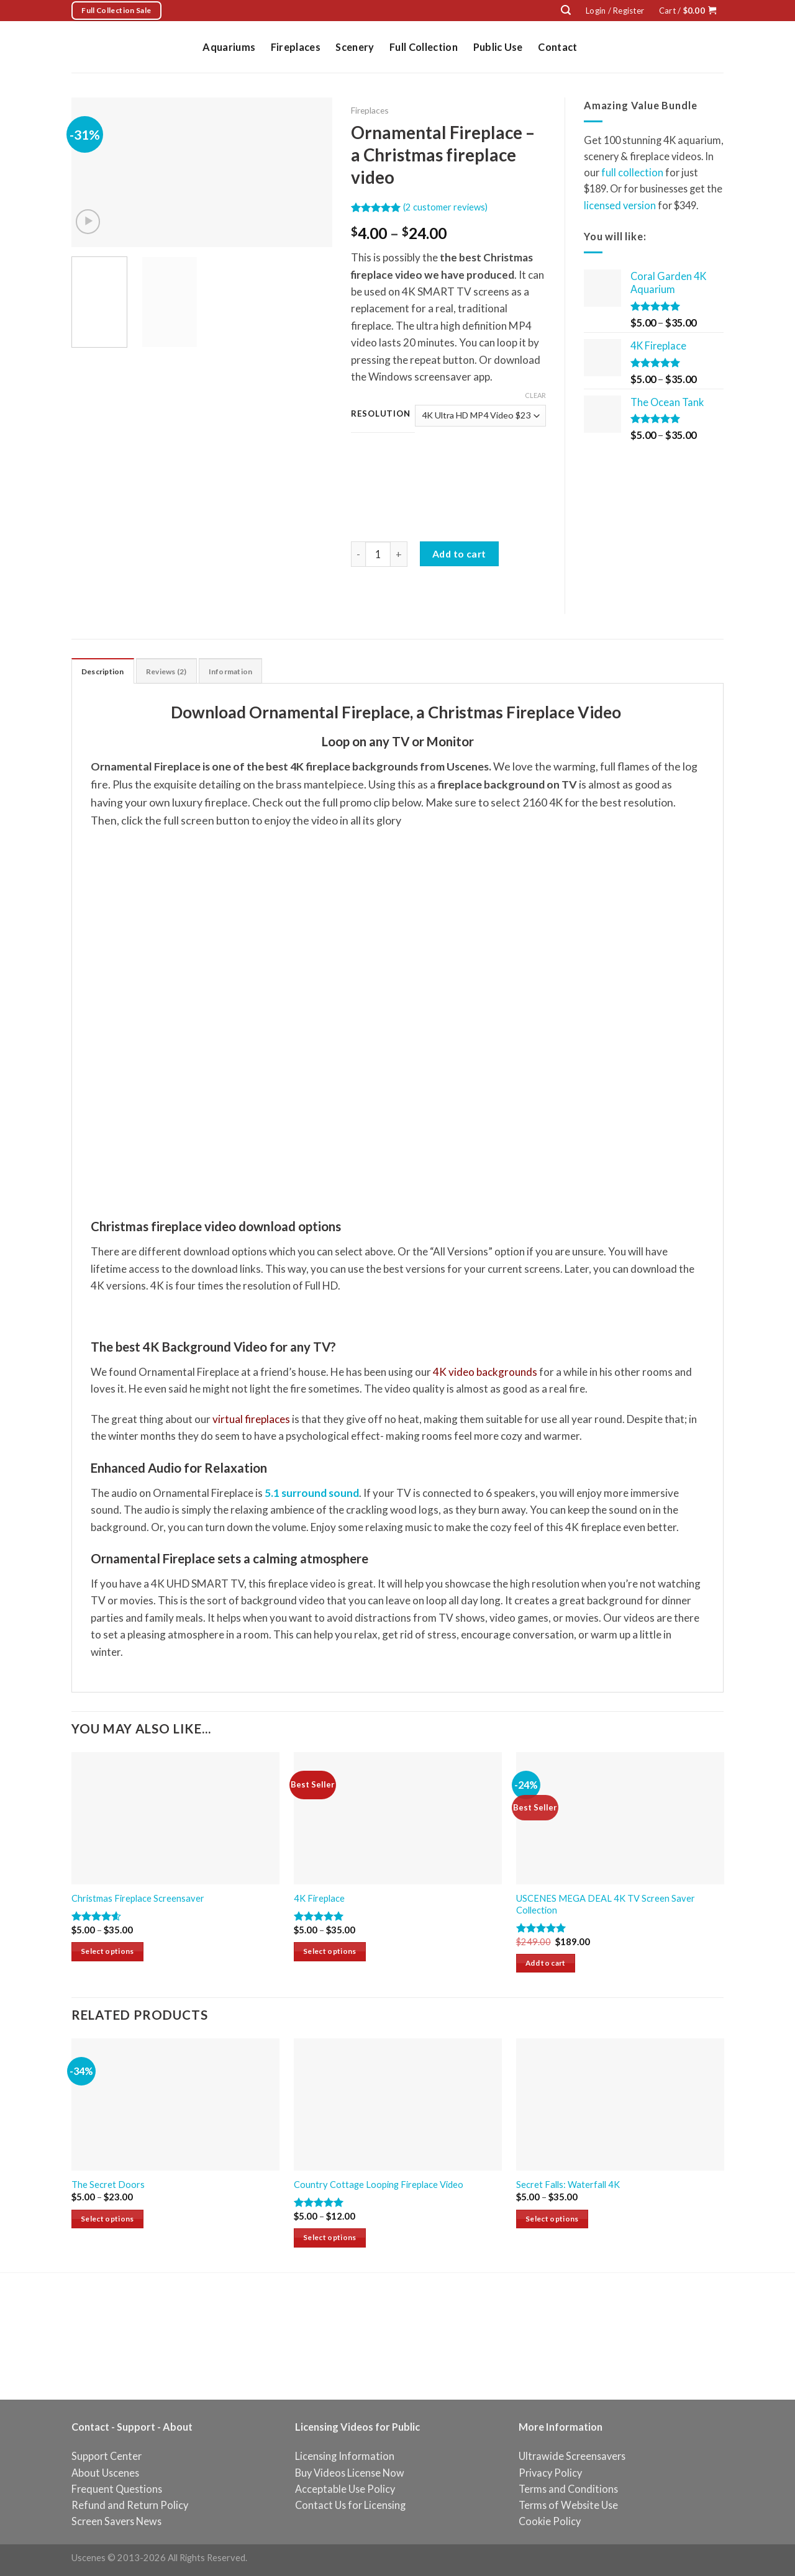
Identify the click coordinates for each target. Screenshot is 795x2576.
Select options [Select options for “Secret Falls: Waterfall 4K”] (552, 2220)
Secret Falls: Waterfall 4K (568, 2186)
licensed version (620, 205)
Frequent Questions (116, 2489)
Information (244, 672)
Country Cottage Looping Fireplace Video (378, 2186)
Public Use (498, 47)
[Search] (565, 10)
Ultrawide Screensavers (572, 2457)
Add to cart (459, 553)
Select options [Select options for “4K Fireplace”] (330, 1952)
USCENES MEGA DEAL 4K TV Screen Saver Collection (605, 1905)
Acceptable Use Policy (345, 2489)
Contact (557, 47)
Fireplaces (295, 47)
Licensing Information (344, 2457)
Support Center (106, 2457)
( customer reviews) (445, 207)
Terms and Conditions (568, 2489)
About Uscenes (105, 2473)
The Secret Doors (108, 2186)
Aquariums (228, 47)
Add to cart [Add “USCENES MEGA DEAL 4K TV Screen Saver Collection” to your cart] (545, 1964)
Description (105, 672)
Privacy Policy (550, 2473)
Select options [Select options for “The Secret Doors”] (107, 2220)
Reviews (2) (175, 672)
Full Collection (423, 47)
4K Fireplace (319, 1899)
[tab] (105, 671)
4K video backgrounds (485, 1373)
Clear (535, 395)
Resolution (380, 414)
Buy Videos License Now (349, 2473)
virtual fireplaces (251, 1420)
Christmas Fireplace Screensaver (137, 1899)
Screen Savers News (116, 2522)
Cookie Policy (550, 2522)
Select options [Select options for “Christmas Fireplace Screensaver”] (107, 1952)
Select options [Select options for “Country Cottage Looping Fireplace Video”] (330, 2238)
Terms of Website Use (568, 2505)
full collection (632, 172)
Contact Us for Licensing (350, 2505)
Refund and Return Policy (129, 2505)
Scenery (354, 47)
